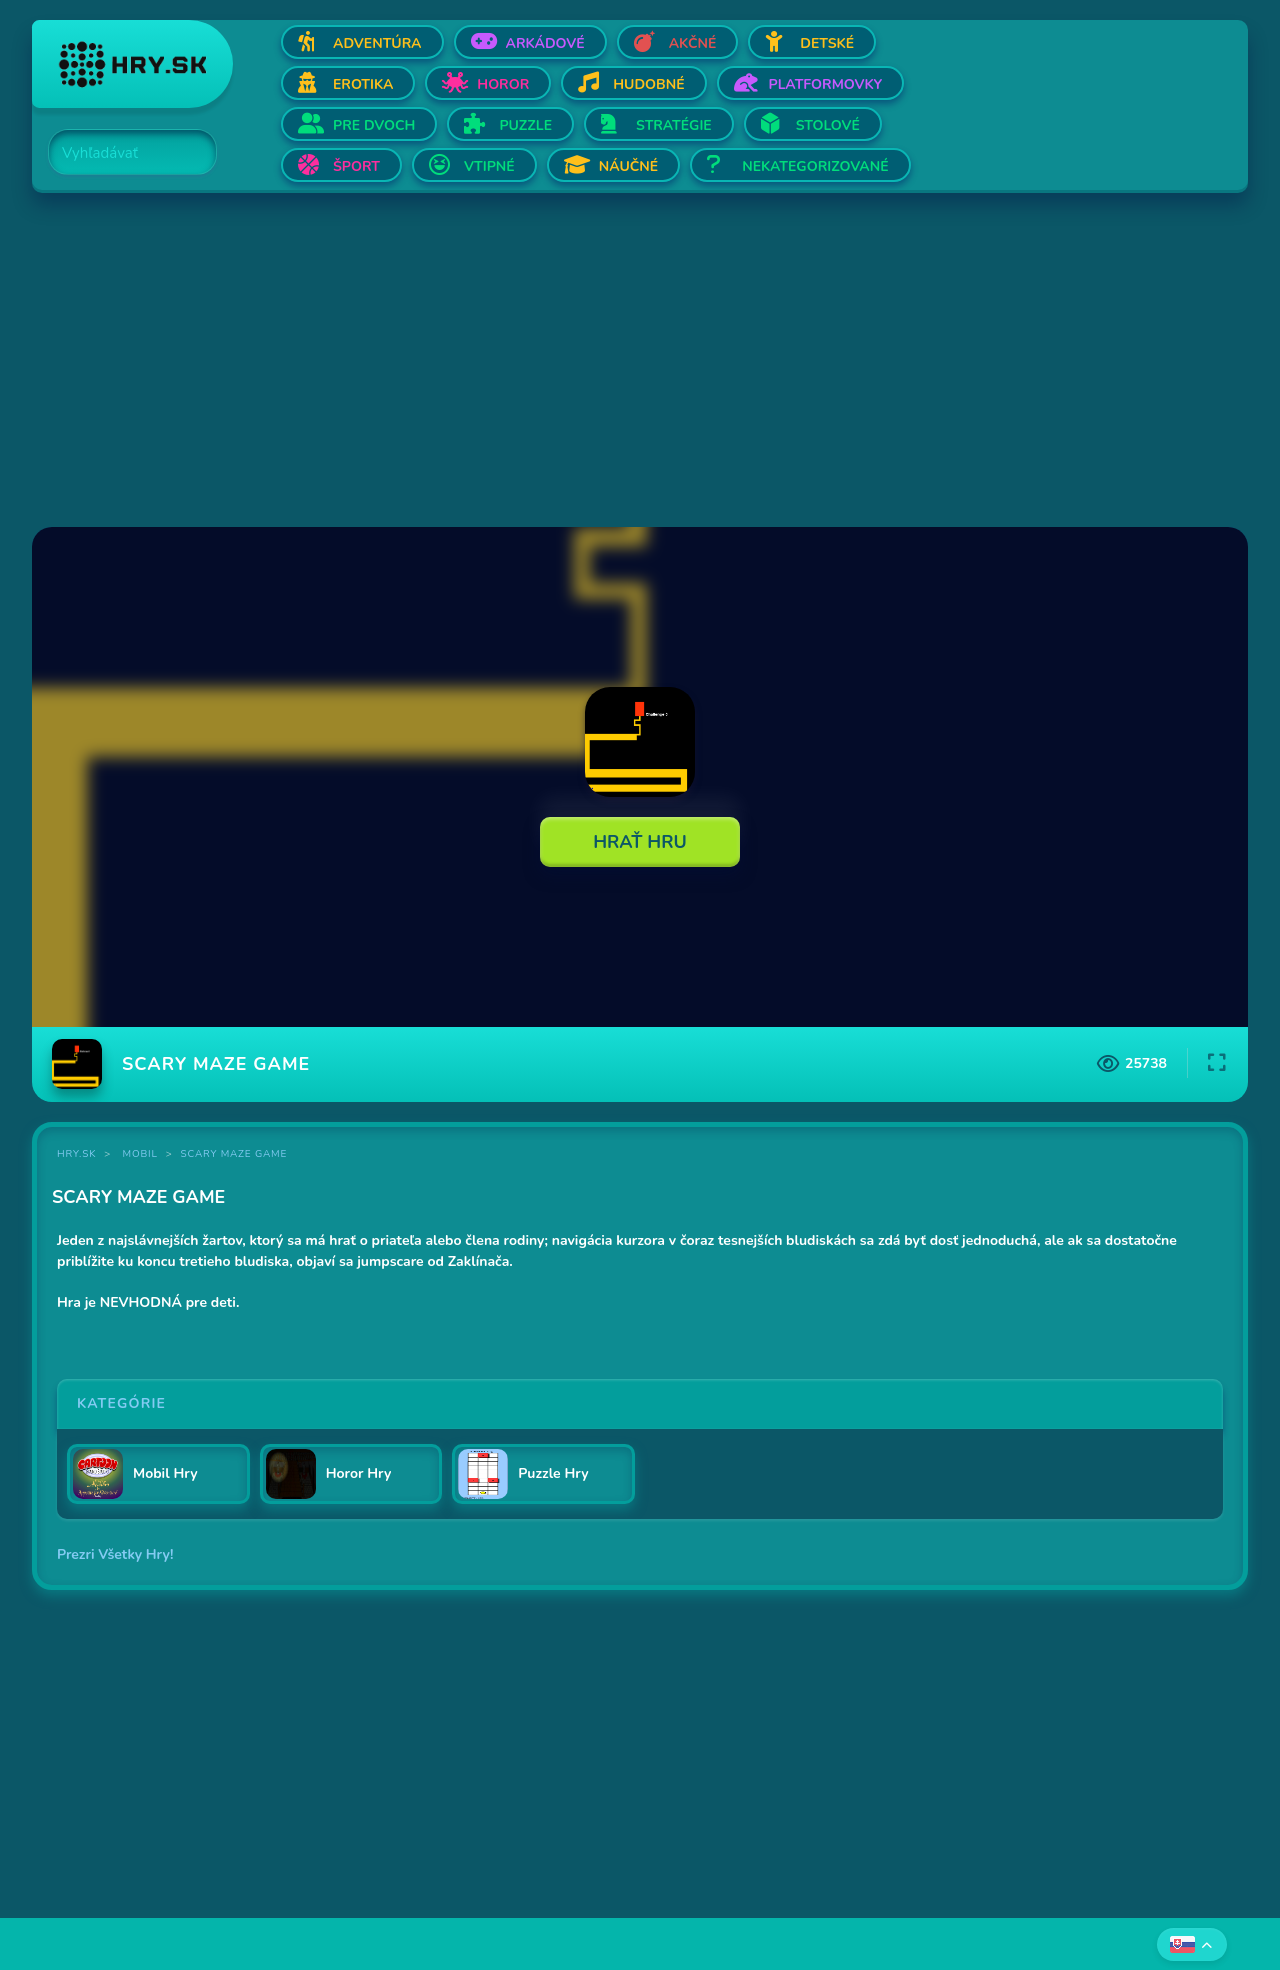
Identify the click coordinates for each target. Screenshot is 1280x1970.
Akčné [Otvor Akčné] (693, 43)
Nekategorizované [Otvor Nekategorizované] (815, 166)
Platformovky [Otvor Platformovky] (826, 84)
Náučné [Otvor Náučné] (629, 166)
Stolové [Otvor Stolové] (828, 125)
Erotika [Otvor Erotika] (363, 84)
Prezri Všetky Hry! (115, 1554)
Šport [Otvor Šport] (356, 166)
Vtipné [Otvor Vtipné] (489, 166)
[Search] (121, 153)
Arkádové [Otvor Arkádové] (545, 43)
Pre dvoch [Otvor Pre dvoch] (374, 125)
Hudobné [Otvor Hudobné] (648, 84)
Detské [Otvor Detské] (827, 43)
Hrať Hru (640, 842)
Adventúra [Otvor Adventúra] (377, 43)
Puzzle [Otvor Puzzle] (525, 125)
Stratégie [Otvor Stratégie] (674, 125)
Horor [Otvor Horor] (503, 84)
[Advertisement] (632, 362)
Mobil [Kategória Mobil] (140, 1154)
